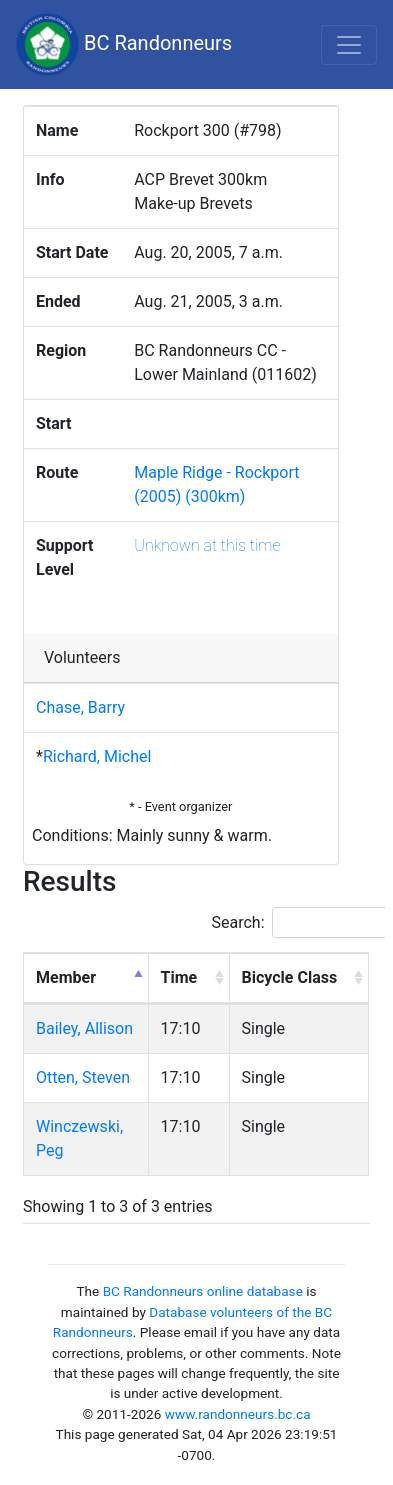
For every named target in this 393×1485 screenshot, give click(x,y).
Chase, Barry (80, 707)
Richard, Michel (97, 756)
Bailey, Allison (84, 1028)
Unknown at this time (207, 545)
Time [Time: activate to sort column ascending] (179, 977)
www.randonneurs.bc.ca (238, 1414)
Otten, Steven (83, 1077)
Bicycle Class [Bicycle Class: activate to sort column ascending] (290, 977)
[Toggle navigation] (349, 45)
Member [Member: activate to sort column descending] (66, 977)
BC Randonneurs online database (203, 1291)
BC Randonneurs (124, 44)
